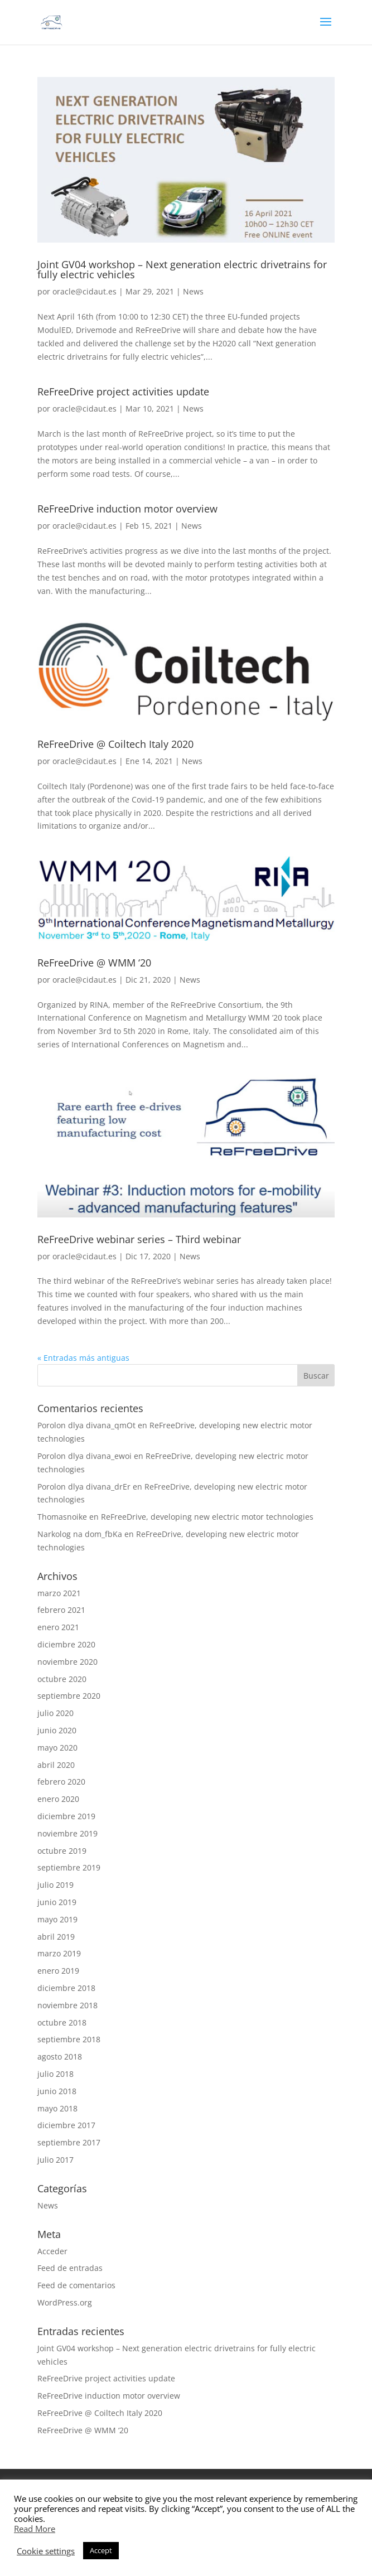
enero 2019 (58, 1970)
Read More (34, 2529)
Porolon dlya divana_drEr (84, 1486)
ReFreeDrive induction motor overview (127, 508)
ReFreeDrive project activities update (123, 391)
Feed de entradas (70, 2268)
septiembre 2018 (68, 2039)
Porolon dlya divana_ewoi (84, 1456)
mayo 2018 (57, 2108)
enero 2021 (58, 1627)
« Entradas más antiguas (83, 1357)
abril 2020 (56, 1765)
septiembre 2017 (68, 2142)
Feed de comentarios (76, 2285)
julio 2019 (55, 1884)
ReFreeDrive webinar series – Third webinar (139, 1239)
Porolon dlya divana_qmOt (86, 1425)
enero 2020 (58, 1799)
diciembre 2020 (66, 1644)
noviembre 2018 (67, 2005)
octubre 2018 (61, 2022)
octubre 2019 (61, 1850)
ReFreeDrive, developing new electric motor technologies (207, 1516)
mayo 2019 (57, 1919)
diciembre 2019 (66, 1816)
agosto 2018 (59, 2056)
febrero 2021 (61, 1609)
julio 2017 (55, 2159)
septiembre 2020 (68, 1695)
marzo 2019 (59, 1953)
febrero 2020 (61, 1781)
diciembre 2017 (66, 2125)
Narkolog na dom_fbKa (79, 1534)
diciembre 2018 (66, 1988)
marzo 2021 (59, 1593)
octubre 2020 (61, 1679)
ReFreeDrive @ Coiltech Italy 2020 (115, 744)
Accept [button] (101, 2550)
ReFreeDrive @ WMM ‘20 (94, 962)
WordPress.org (64, 2302)
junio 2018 (56, 2091)
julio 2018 (55, 2073)
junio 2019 (56, 1902)
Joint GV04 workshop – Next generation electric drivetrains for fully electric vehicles (182, 269)
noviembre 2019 (67, 1833)
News (193, 291)
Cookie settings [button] (46, 2551)
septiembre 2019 (68, 1867)
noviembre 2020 (67, 1661)
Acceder (52, 2251)
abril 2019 (56, 1936)
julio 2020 (55, 1713)
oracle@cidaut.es (84, 291)
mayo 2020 (57, 1747)
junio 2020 (56, 1730)
